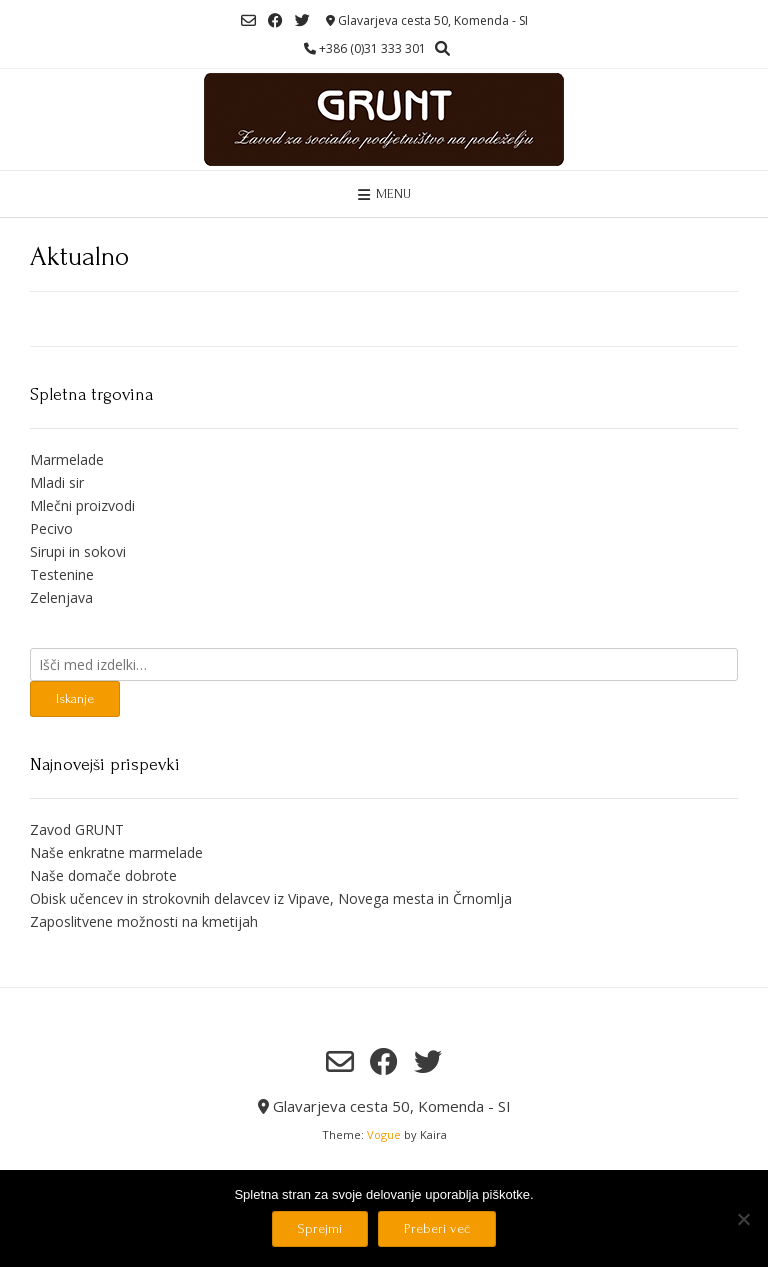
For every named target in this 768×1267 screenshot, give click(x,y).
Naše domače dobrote (103, 875)
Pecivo (51, 528)
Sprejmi (320, 1228)
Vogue (384, 1134)
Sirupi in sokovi (78, 551)
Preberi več (437, 1228)
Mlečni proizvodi (82, 505)
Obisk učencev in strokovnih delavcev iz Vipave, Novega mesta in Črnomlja (271, 898)
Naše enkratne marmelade (116, 852)
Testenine (62, 574)
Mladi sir (57, 482)
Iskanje (75, 698)
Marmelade (67, 459)
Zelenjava (61, 597)
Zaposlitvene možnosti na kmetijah (144, 921)
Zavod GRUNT (77, 829)
